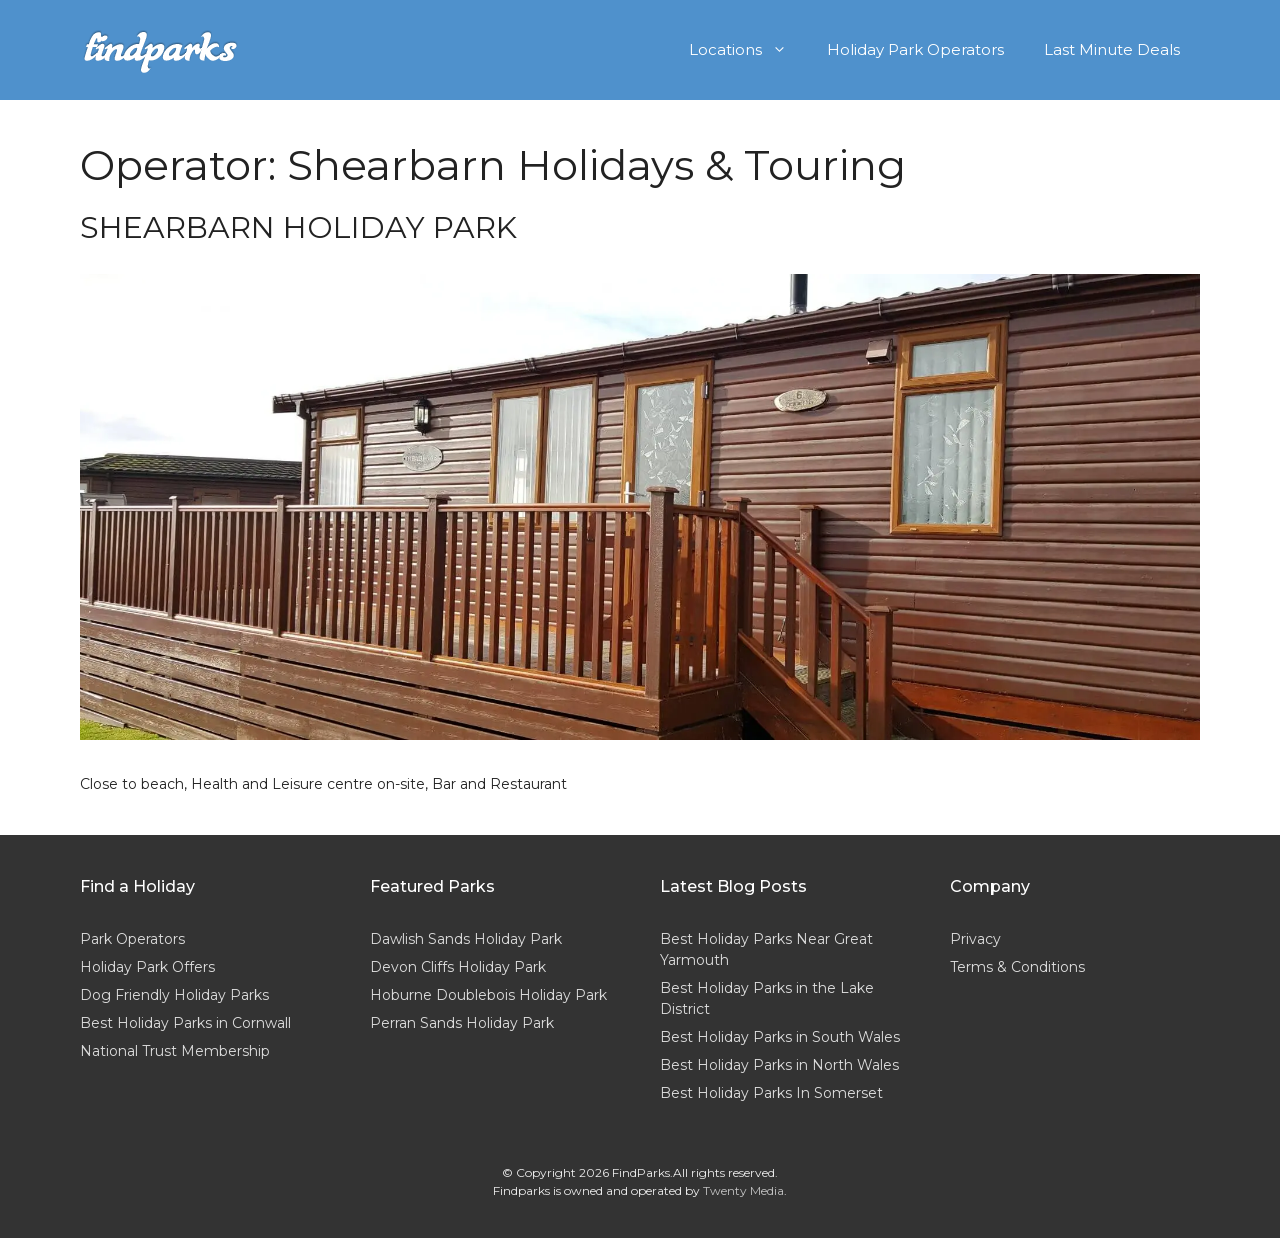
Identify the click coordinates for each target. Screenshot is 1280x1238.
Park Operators (132, 939)
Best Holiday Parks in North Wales (779, 1065)
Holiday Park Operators (915, 49)
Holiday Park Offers (147, 967)
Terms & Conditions (1017, 967)
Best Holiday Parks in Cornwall (185, 1023)
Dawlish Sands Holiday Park (466, 939)
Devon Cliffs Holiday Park (458, 967)
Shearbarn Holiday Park (298, 227)
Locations (748, 50)
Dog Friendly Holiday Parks (174, 995)
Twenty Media (743, 1190)
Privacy (975, 939)
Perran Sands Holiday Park (462, 1023)
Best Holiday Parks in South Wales (780, 1037)
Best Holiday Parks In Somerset (771, 1093)
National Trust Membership (175, 1051)
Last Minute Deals (1112, 49)
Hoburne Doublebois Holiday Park (488, 995)
